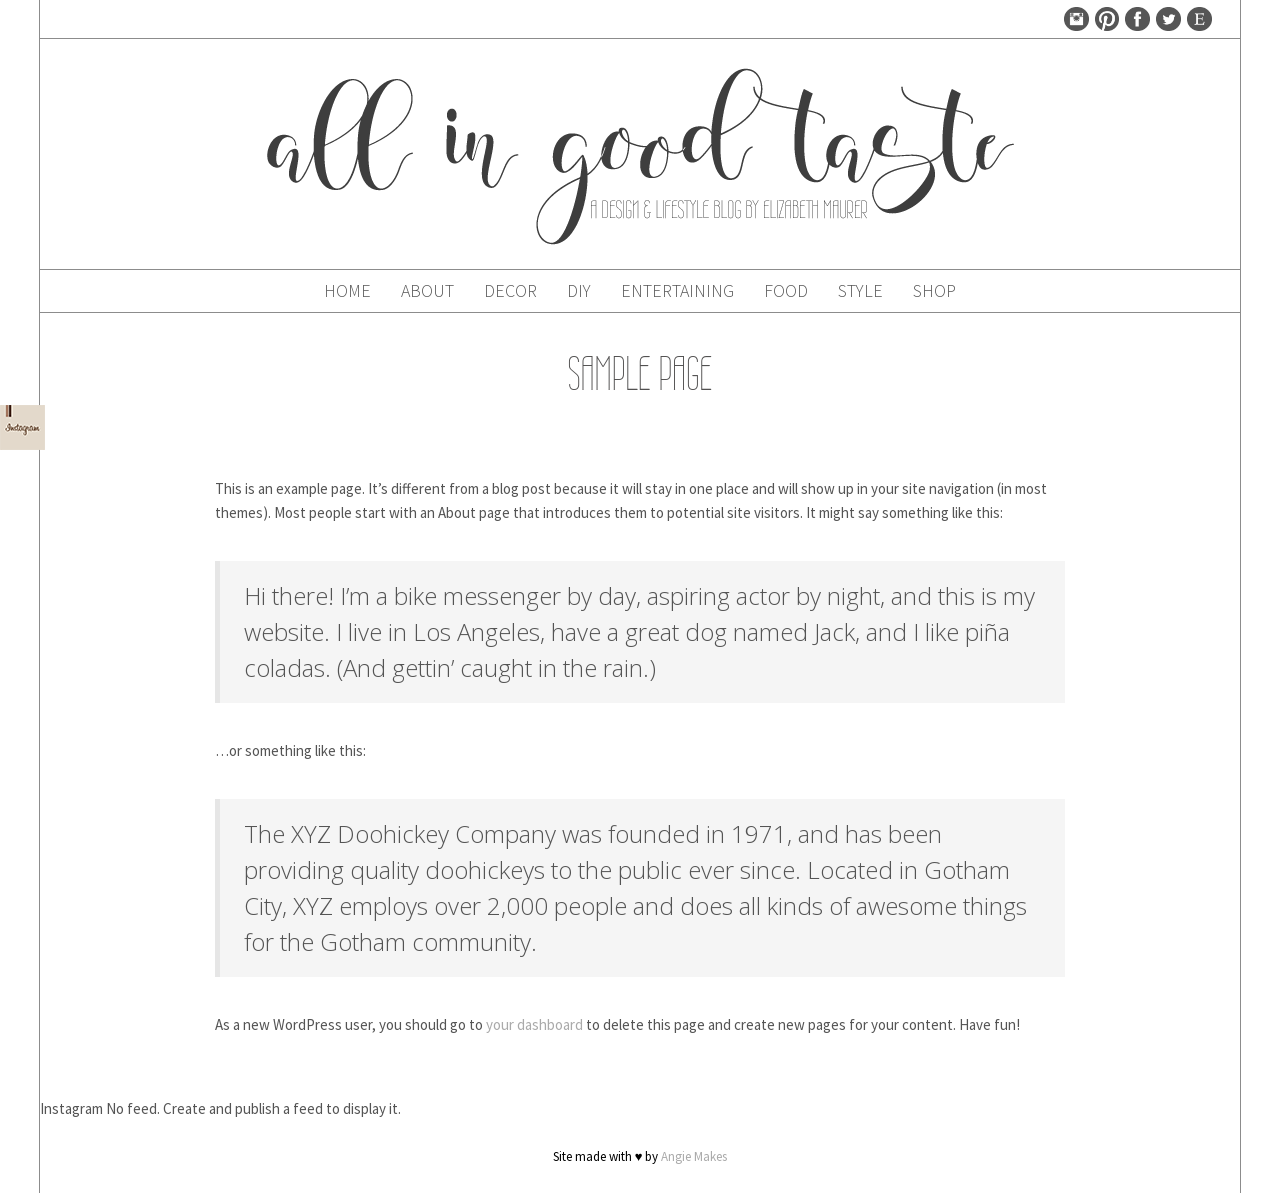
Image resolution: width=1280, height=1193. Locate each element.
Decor (510, 290)
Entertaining (677, 290)
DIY (579, 290)
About (427, 290)
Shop (934, 290)
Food (786, 290)
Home (347, 290)
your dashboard (534, 1024)
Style (860, 290)
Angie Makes (694, 1156)
